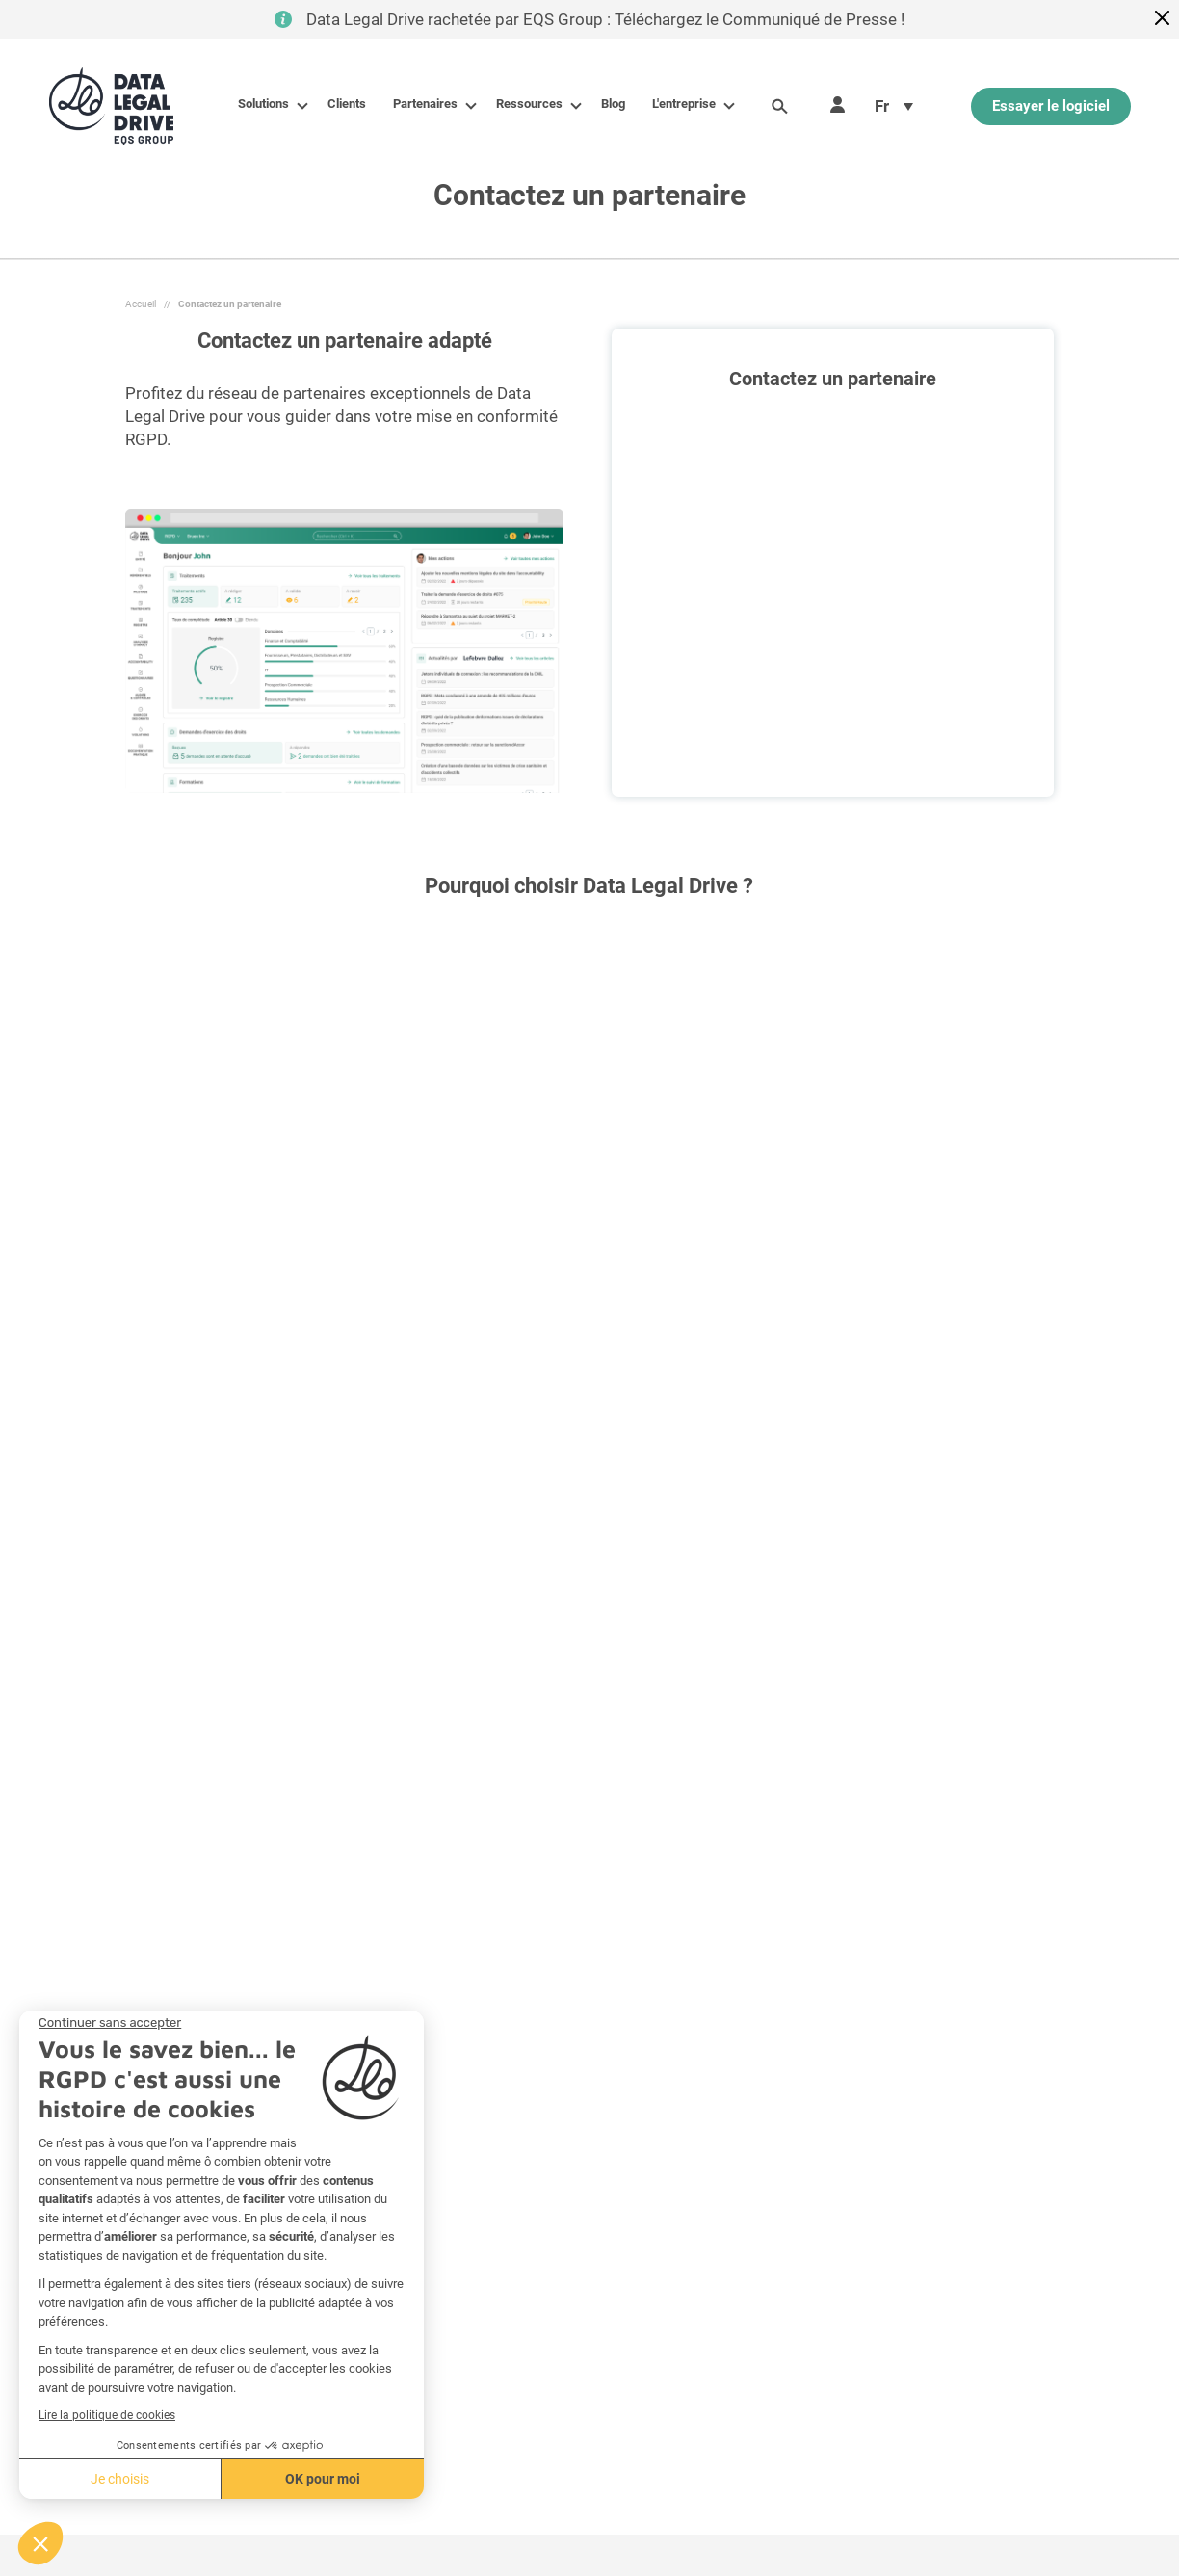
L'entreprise (687, 103)
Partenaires (429, 103)
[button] (40, 2543)
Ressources (533, 103)
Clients (347, 103)
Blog (613, 103)
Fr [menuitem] (882, 106)
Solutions (267, 103)
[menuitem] (894, 105)
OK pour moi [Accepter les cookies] (213, 2478)
